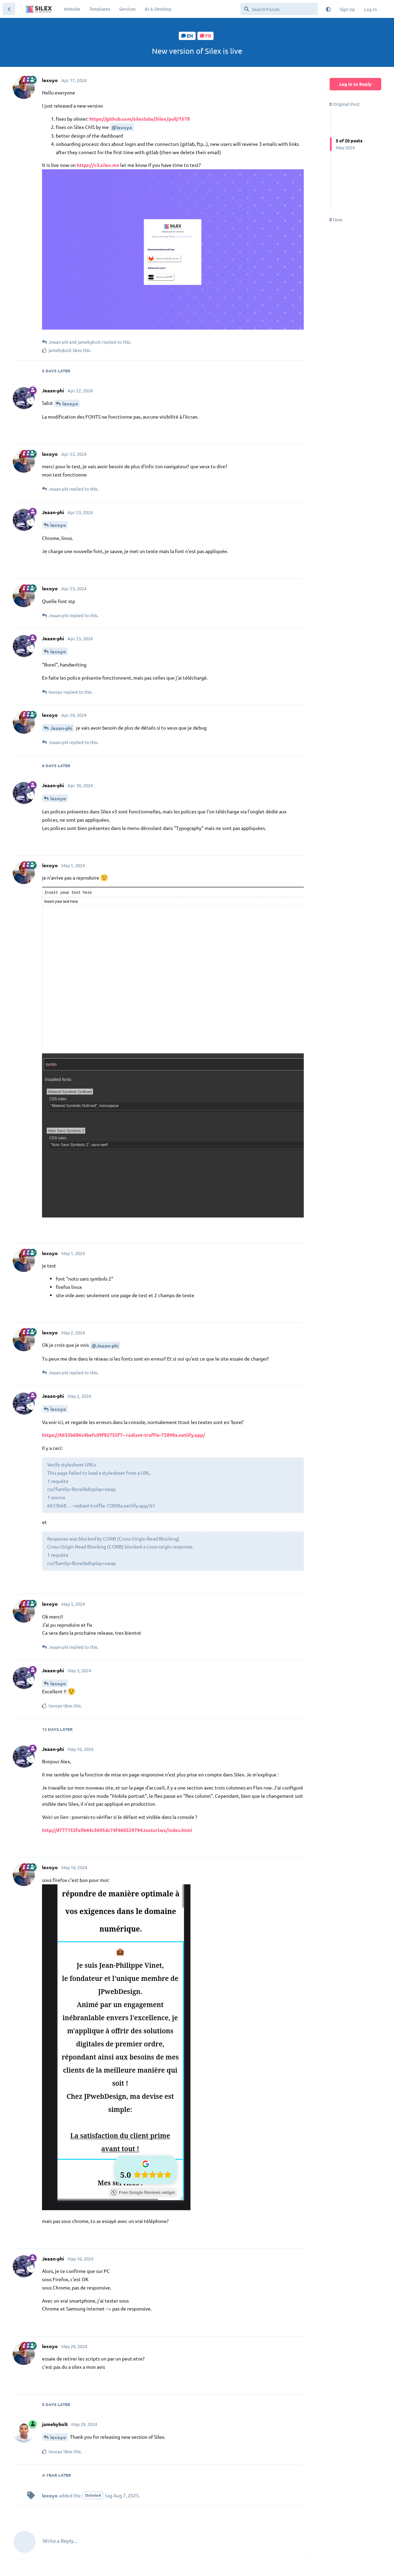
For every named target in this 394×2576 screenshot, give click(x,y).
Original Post (344, 104)
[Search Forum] (279, 9)
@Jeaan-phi (105, 1345)
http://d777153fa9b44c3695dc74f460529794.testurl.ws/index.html (117, 1830)
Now (335, 219)
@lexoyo (122, 127)
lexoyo (70, 403)
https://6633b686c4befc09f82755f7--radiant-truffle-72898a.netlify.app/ (123, 1435)
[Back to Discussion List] (9, 9)
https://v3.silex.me (98, 165)
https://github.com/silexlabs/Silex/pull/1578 (139, 119)
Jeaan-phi (61, 728)
